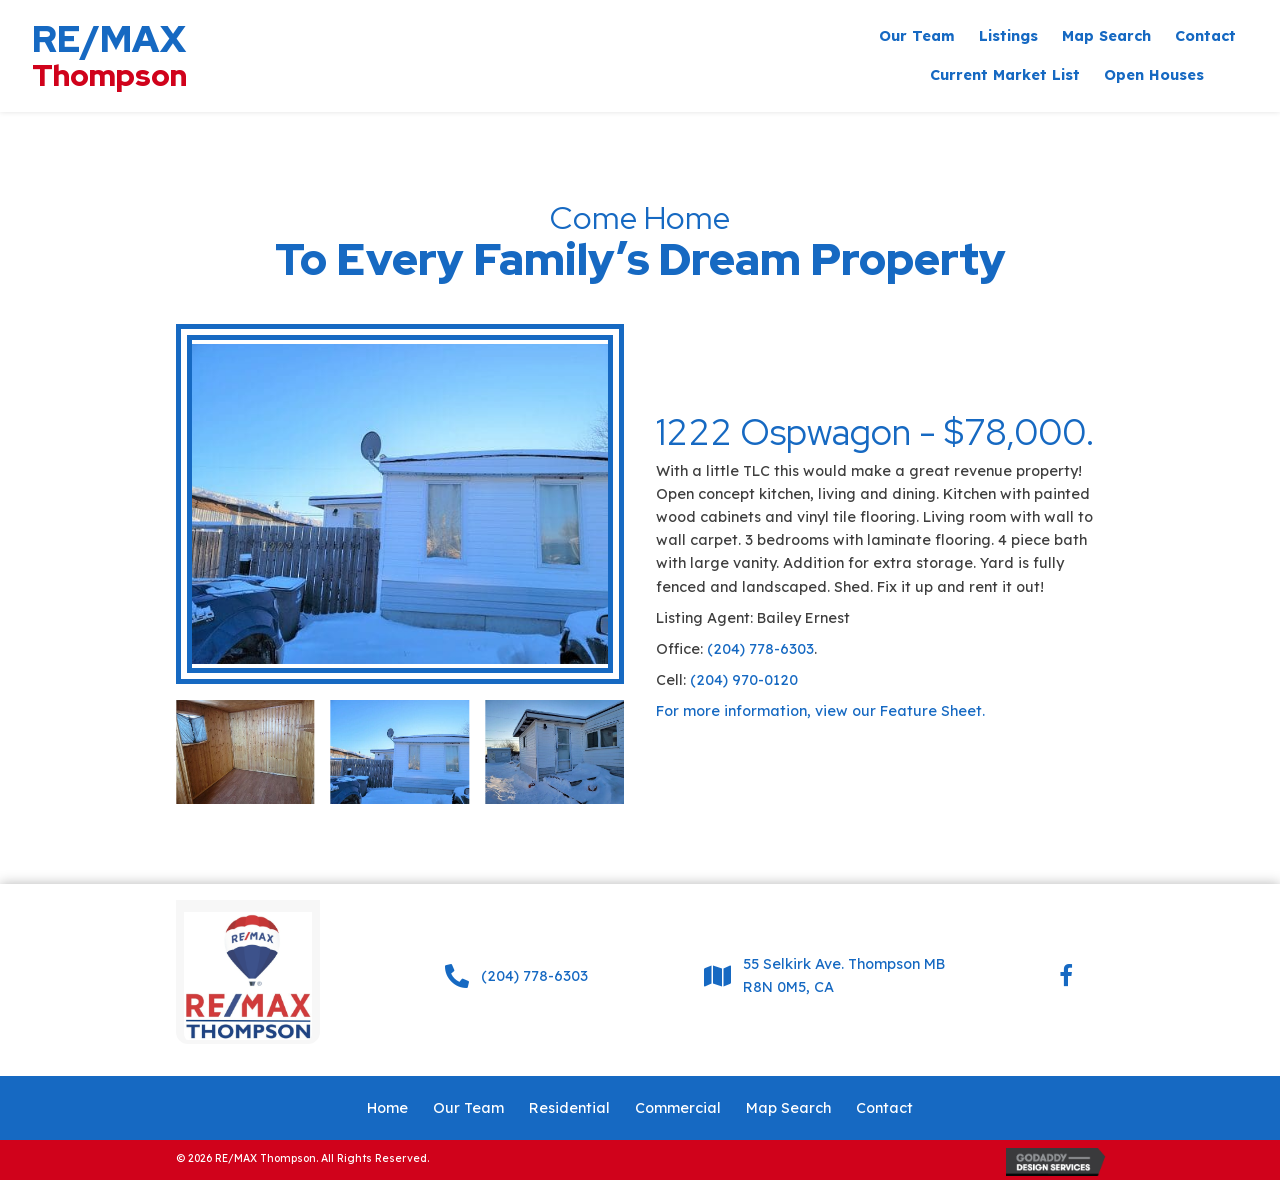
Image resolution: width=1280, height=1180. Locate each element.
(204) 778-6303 (760, 649)
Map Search (788, 1108)
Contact (884, 1108)
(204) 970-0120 (744, 680)
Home (387, 1108)
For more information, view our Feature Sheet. (820, 711)
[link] (917, 36)
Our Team (468, 1108)
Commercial (678, 1108)
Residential (569, 1108)
